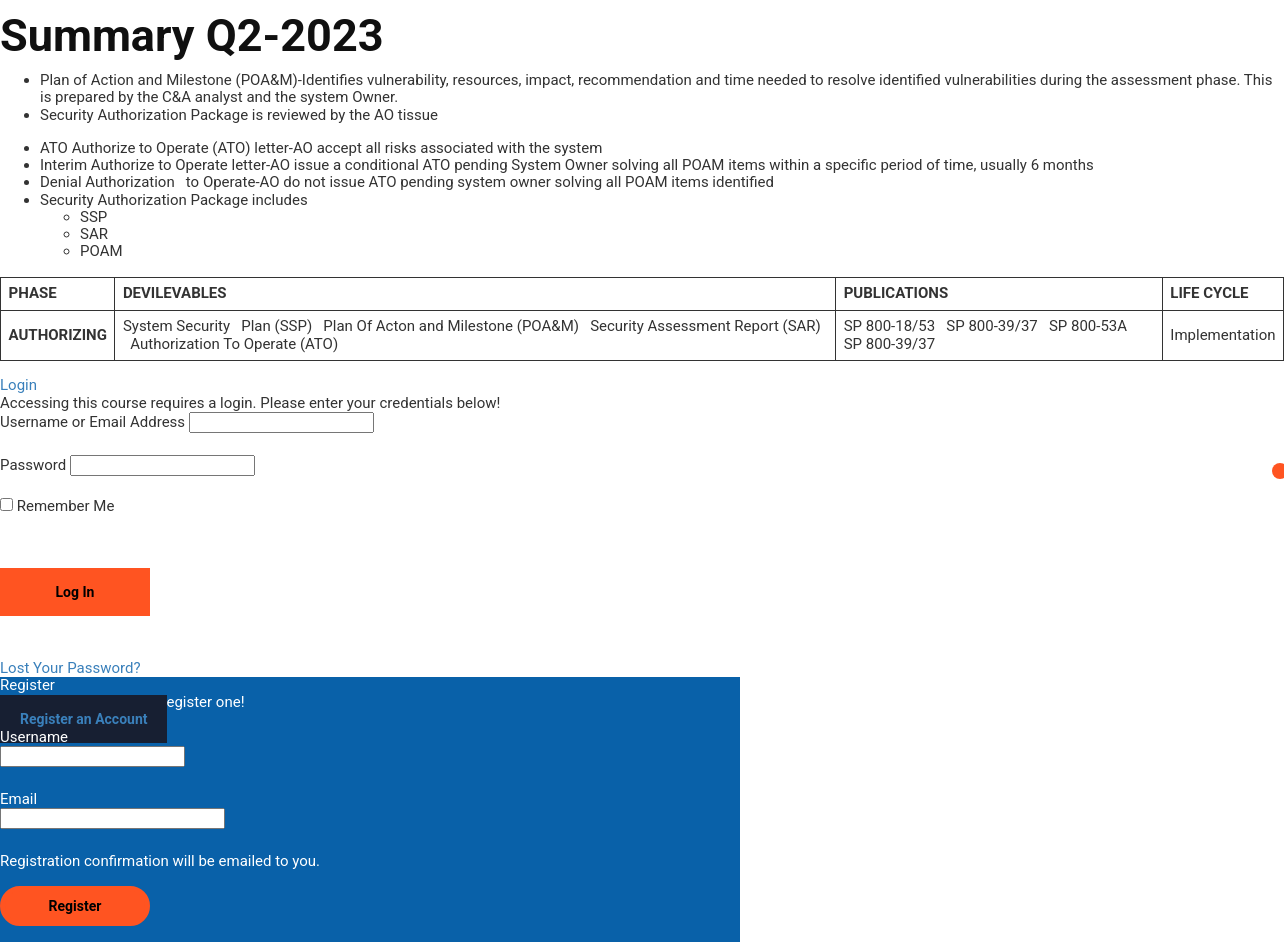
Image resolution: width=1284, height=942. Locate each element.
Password (33, 465)
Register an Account (83, 719)
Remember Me (57, 506)
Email (112, 810)
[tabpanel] (642, 216)
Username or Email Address (92, 422)
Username (92, 748)
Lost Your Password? (70, 668)
